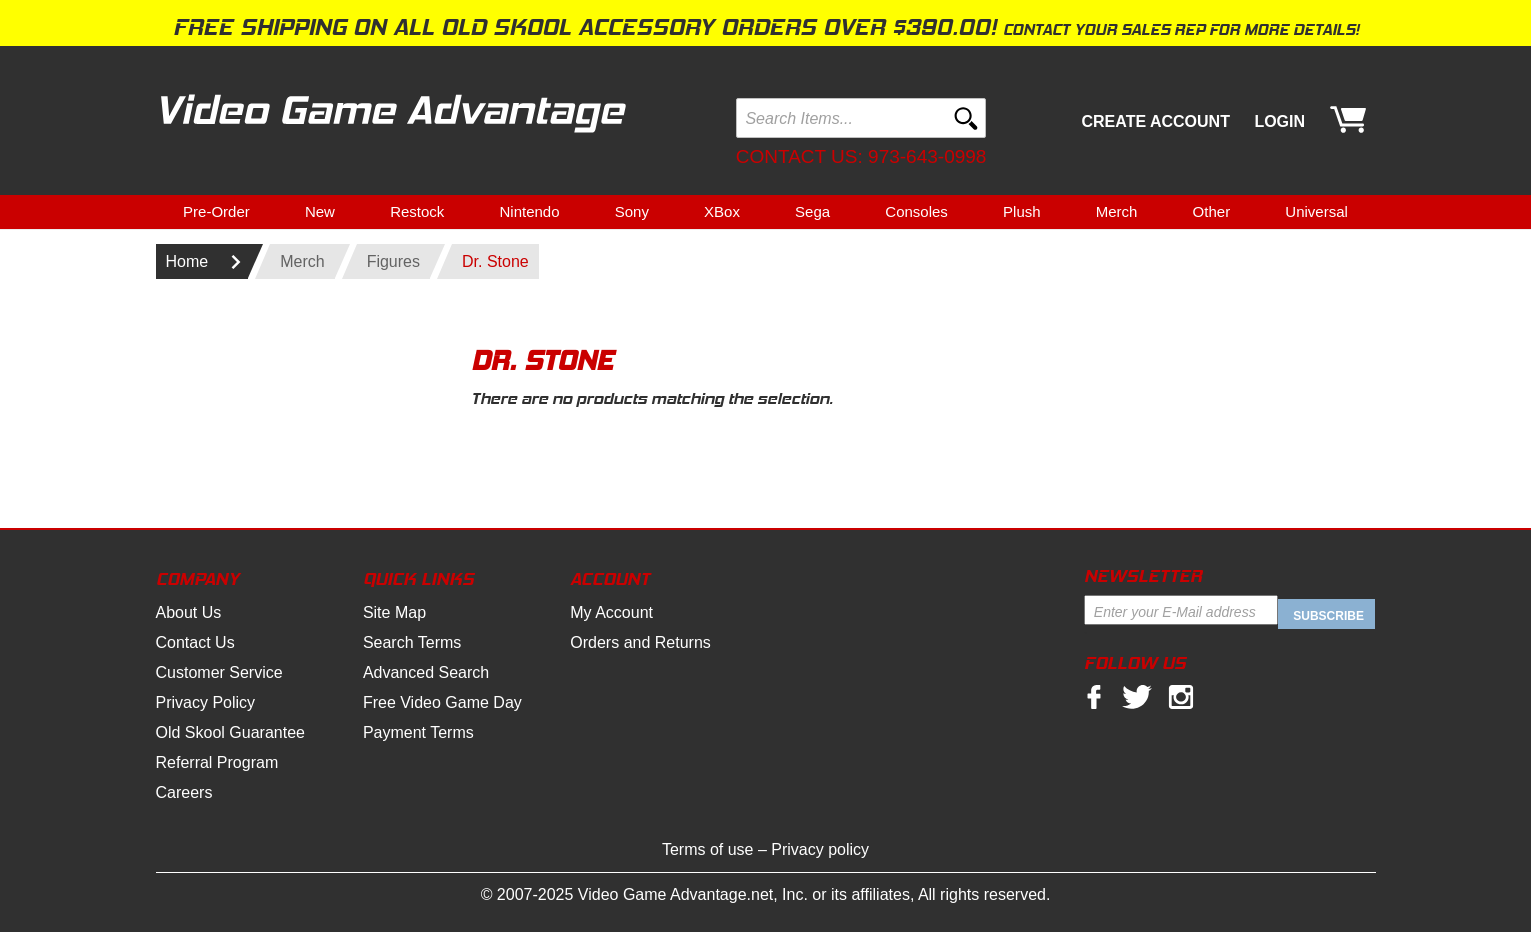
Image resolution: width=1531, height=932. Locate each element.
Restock (417, 211)
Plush (1022, 211)
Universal (1316, 211)
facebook (1094, 697)
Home (187, 261)
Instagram (1181, 697)
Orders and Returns (640, 642)
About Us (189, 612)
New (320, 211)
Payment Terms (418, 732)
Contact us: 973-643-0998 (861, 156)
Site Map (394, 612)
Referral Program (217, 762)
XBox (722, 211)
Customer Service (219, 672)
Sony (632, 211)
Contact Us (195, 642)
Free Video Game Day (442, 702)
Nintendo (529, 211)
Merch (1117, 211)
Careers (184, 792)
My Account (611, 612)
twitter (1137, 697)
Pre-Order (216, 211)
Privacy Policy (206, 702)
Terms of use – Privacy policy (765, 849)
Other (1212, 211)
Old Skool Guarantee (230, 732)
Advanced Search (426, 672)
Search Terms (412, 642)
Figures (393, 261)
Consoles (916, 211)
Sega (812, 211)
